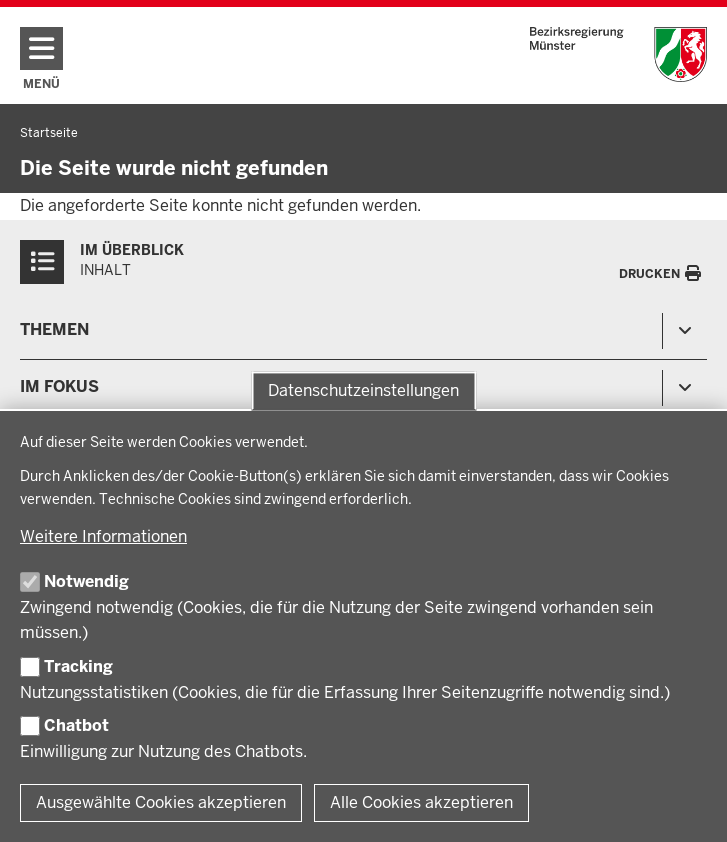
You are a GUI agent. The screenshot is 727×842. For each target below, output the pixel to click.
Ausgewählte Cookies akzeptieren (161, 802)
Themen (54, 329)
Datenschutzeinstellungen (363, 390)
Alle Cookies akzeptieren (421, 802)
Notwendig (86, 581)
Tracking (78, 666)
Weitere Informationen (103, 536)
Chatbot (76, 725)
